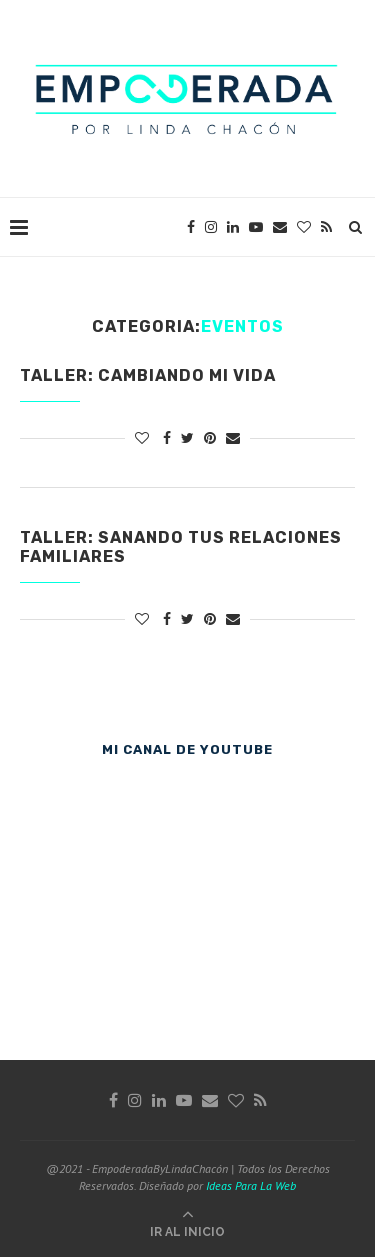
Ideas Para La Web (251, 1185)
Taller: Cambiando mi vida (148, 375)
